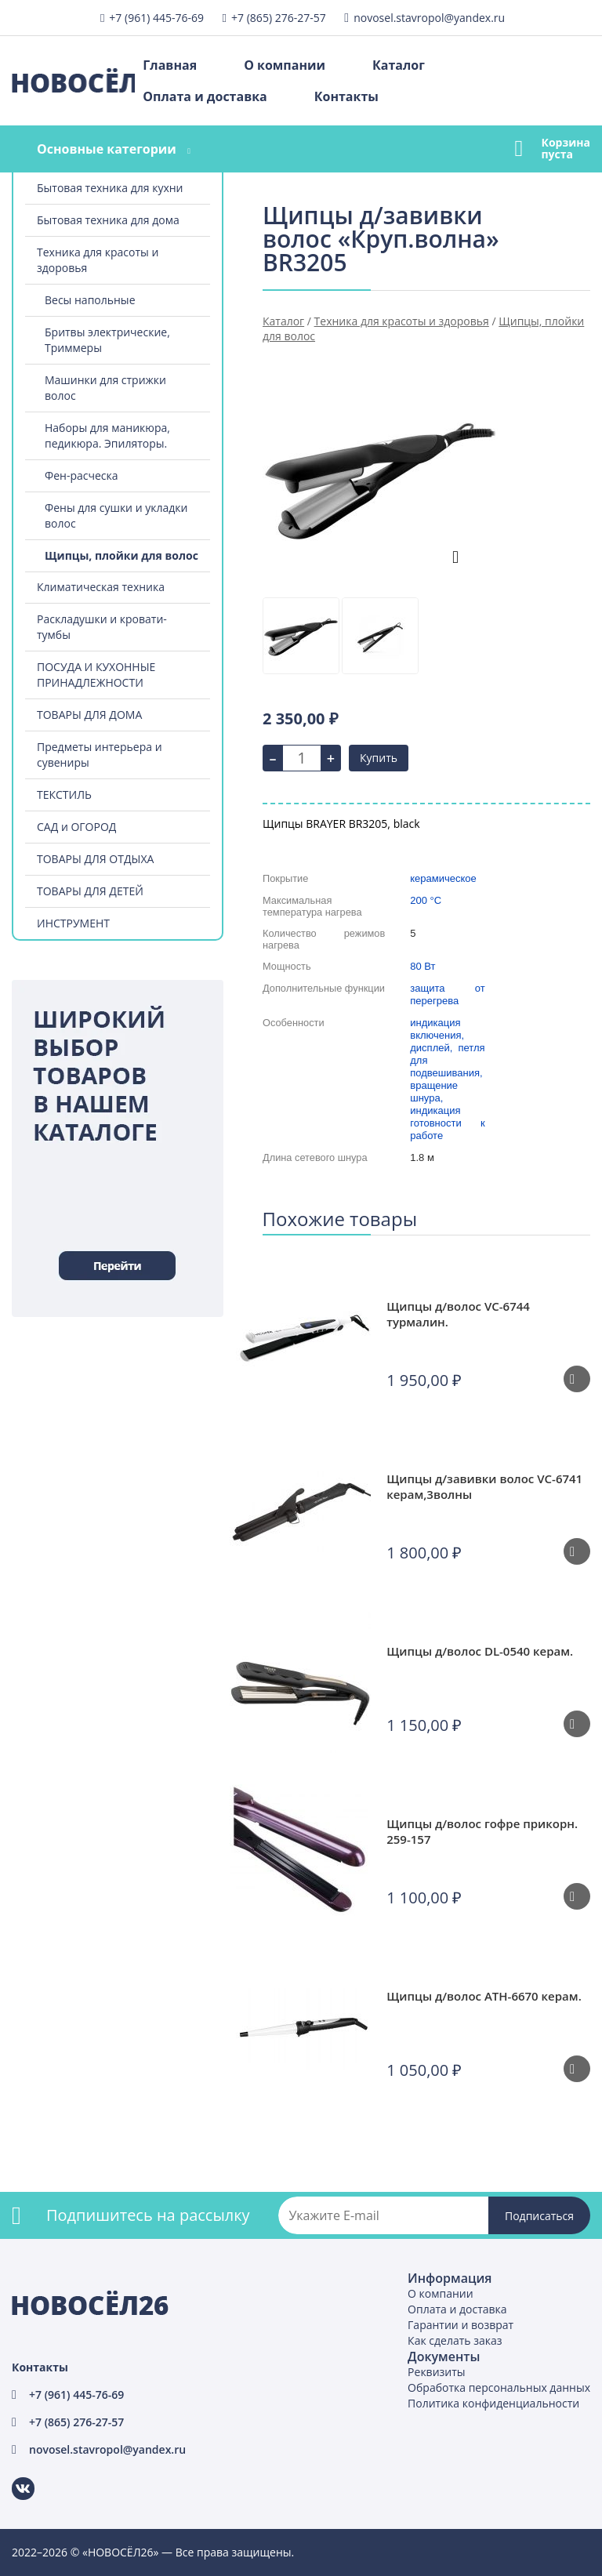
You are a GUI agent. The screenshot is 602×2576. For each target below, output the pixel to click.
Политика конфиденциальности (493, 2403)
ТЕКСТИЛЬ (64, 794)
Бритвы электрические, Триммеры (107, 340)
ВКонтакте (14, 2477)
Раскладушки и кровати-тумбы (102, 626)
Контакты (346, 96)
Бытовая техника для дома (108, 219)
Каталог (398, 65)
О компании (284, 65)
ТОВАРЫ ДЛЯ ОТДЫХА (95, 858)
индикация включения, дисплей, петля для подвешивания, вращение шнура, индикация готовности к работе (447, 1079)
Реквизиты (436, 2371)
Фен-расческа (81, 475)
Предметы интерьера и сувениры (99, 754)
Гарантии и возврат (460, 2324)
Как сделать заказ (455, 2340)
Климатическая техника (101, 586)
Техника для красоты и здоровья (97, 260)
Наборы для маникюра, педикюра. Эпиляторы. (107, 435)
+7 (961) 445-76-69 (156, 17)
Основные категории (106, 149)
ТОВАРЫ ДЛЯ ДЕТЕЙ (90, 890)
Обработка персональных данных (499, 2387)
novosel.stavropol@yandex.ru (429, 17)
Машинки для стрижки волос (105, 387)
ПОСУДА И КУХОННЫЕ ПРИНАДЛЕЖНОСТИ (96, 674)
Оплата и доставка (205, 96)
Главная (170, 65)
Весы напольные (90, 299)
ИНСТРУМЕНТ (73, 923)
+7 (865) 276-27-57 (278, 17)
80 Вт (422, 966)
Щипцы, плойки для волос (121, 555)
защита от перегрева (447, 994)
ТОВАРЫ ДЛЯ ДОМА (89, 714)
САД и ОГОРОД (76, 826)
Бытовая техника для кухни (110, 187)
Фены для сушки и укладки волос (116, 515)
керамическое (443, 878)
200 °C (425, 900)
